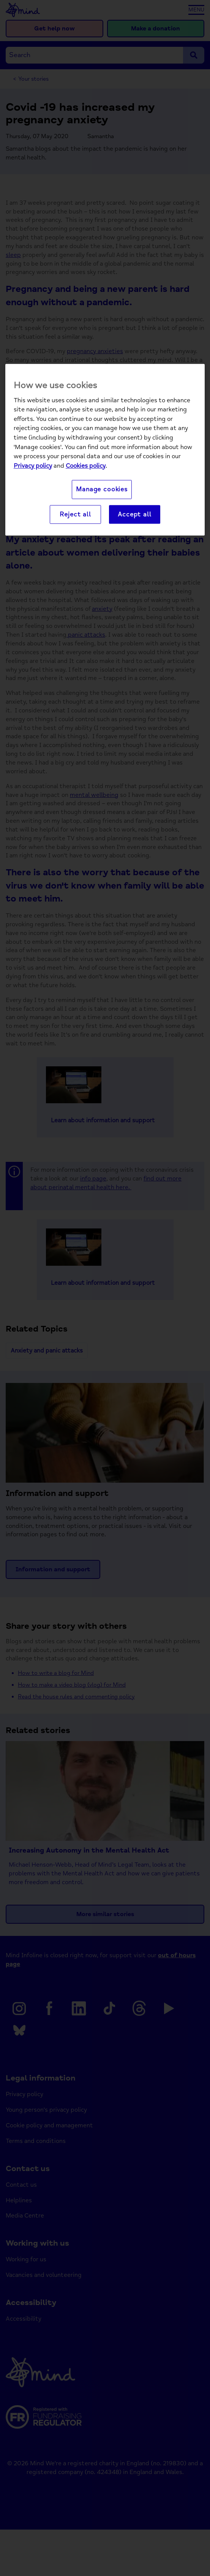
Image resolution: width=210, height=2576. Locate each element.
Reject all (75, 514)
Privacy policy (33, 466)
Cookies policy (86, 466)
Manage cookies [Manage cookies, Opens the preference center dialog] (102, 490)
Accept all (134, 514)
